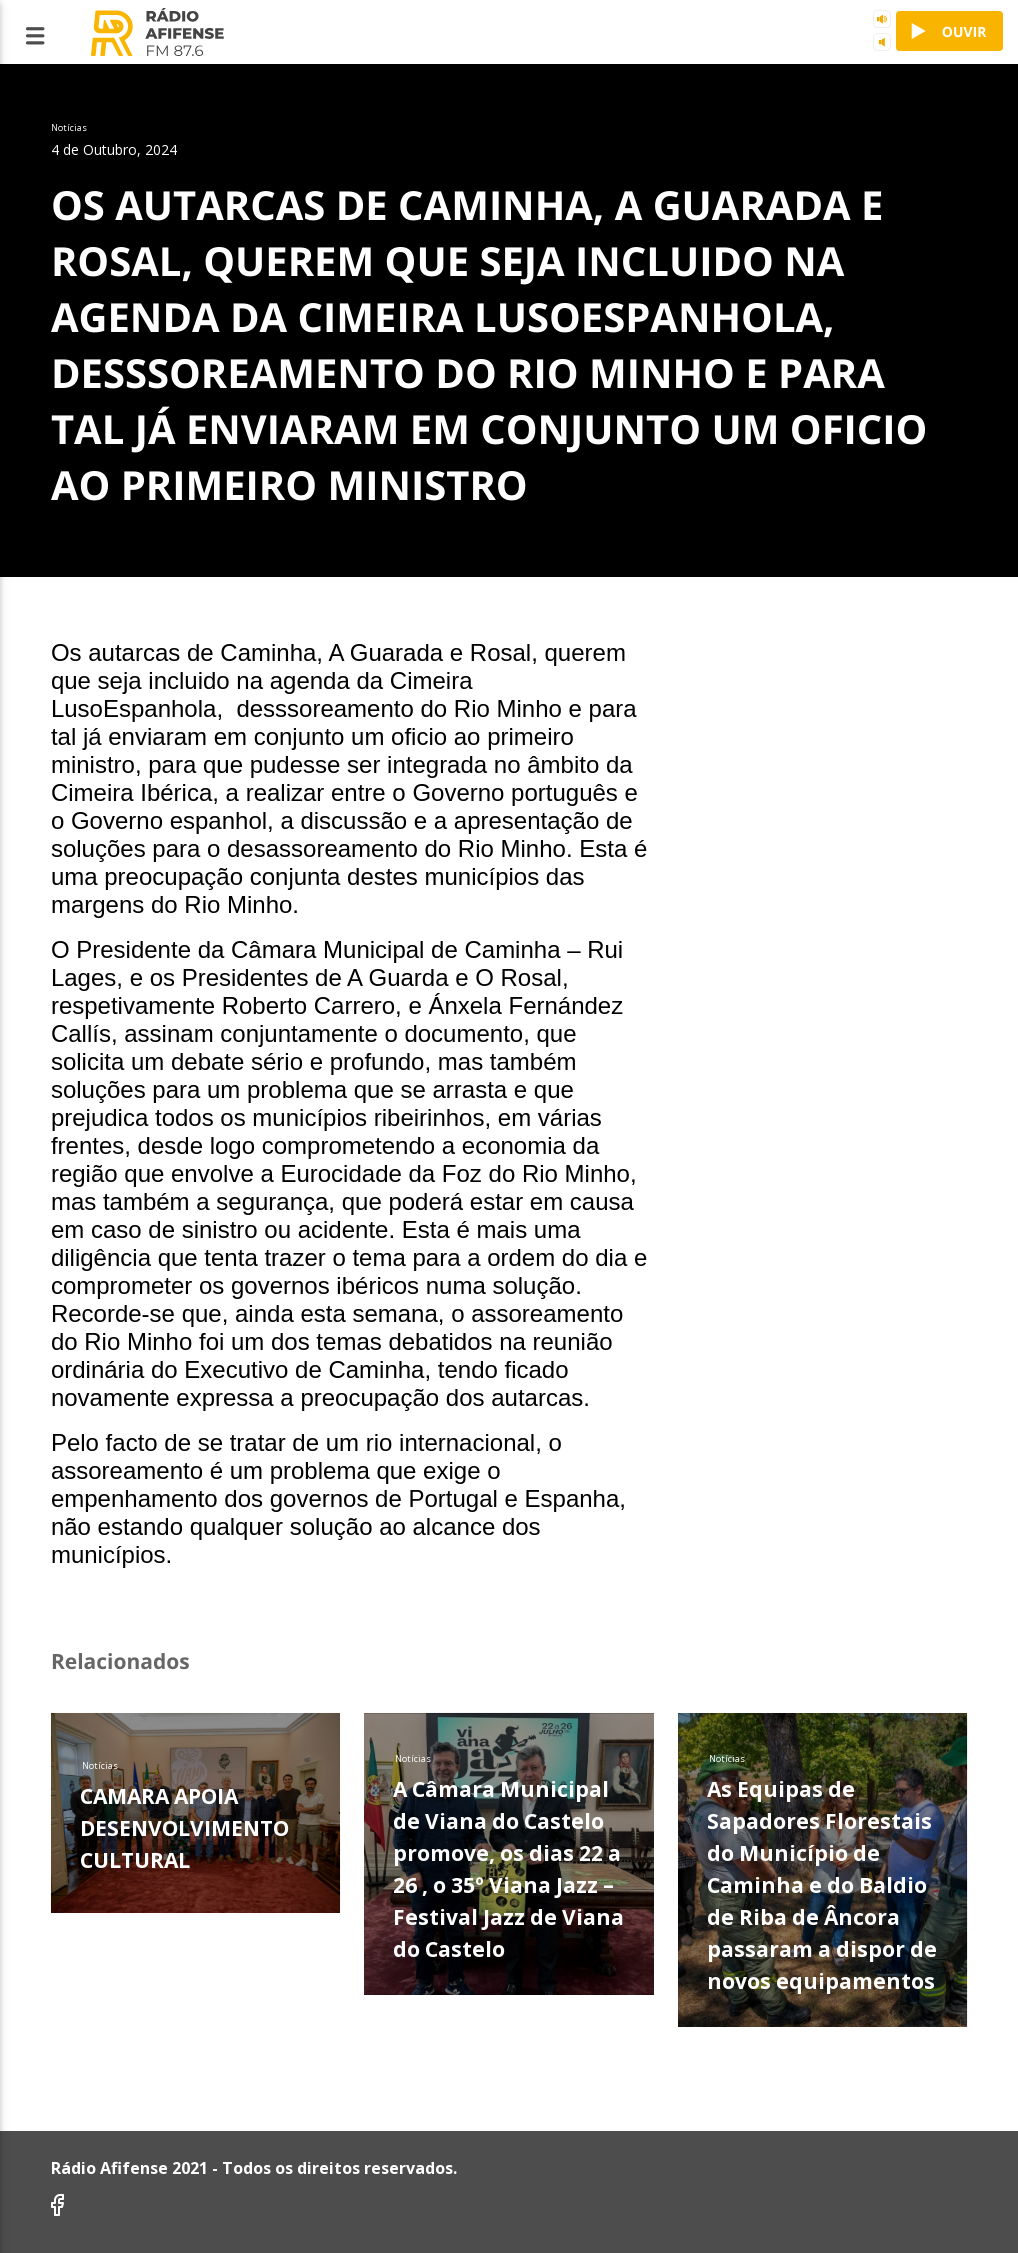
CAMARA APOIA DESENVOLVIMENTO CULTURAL (184, 1828)
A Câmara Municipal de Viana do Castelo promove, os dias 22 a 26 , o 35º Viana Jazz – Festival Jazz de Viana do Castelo (508, 1869)
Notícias (100, 1765)
